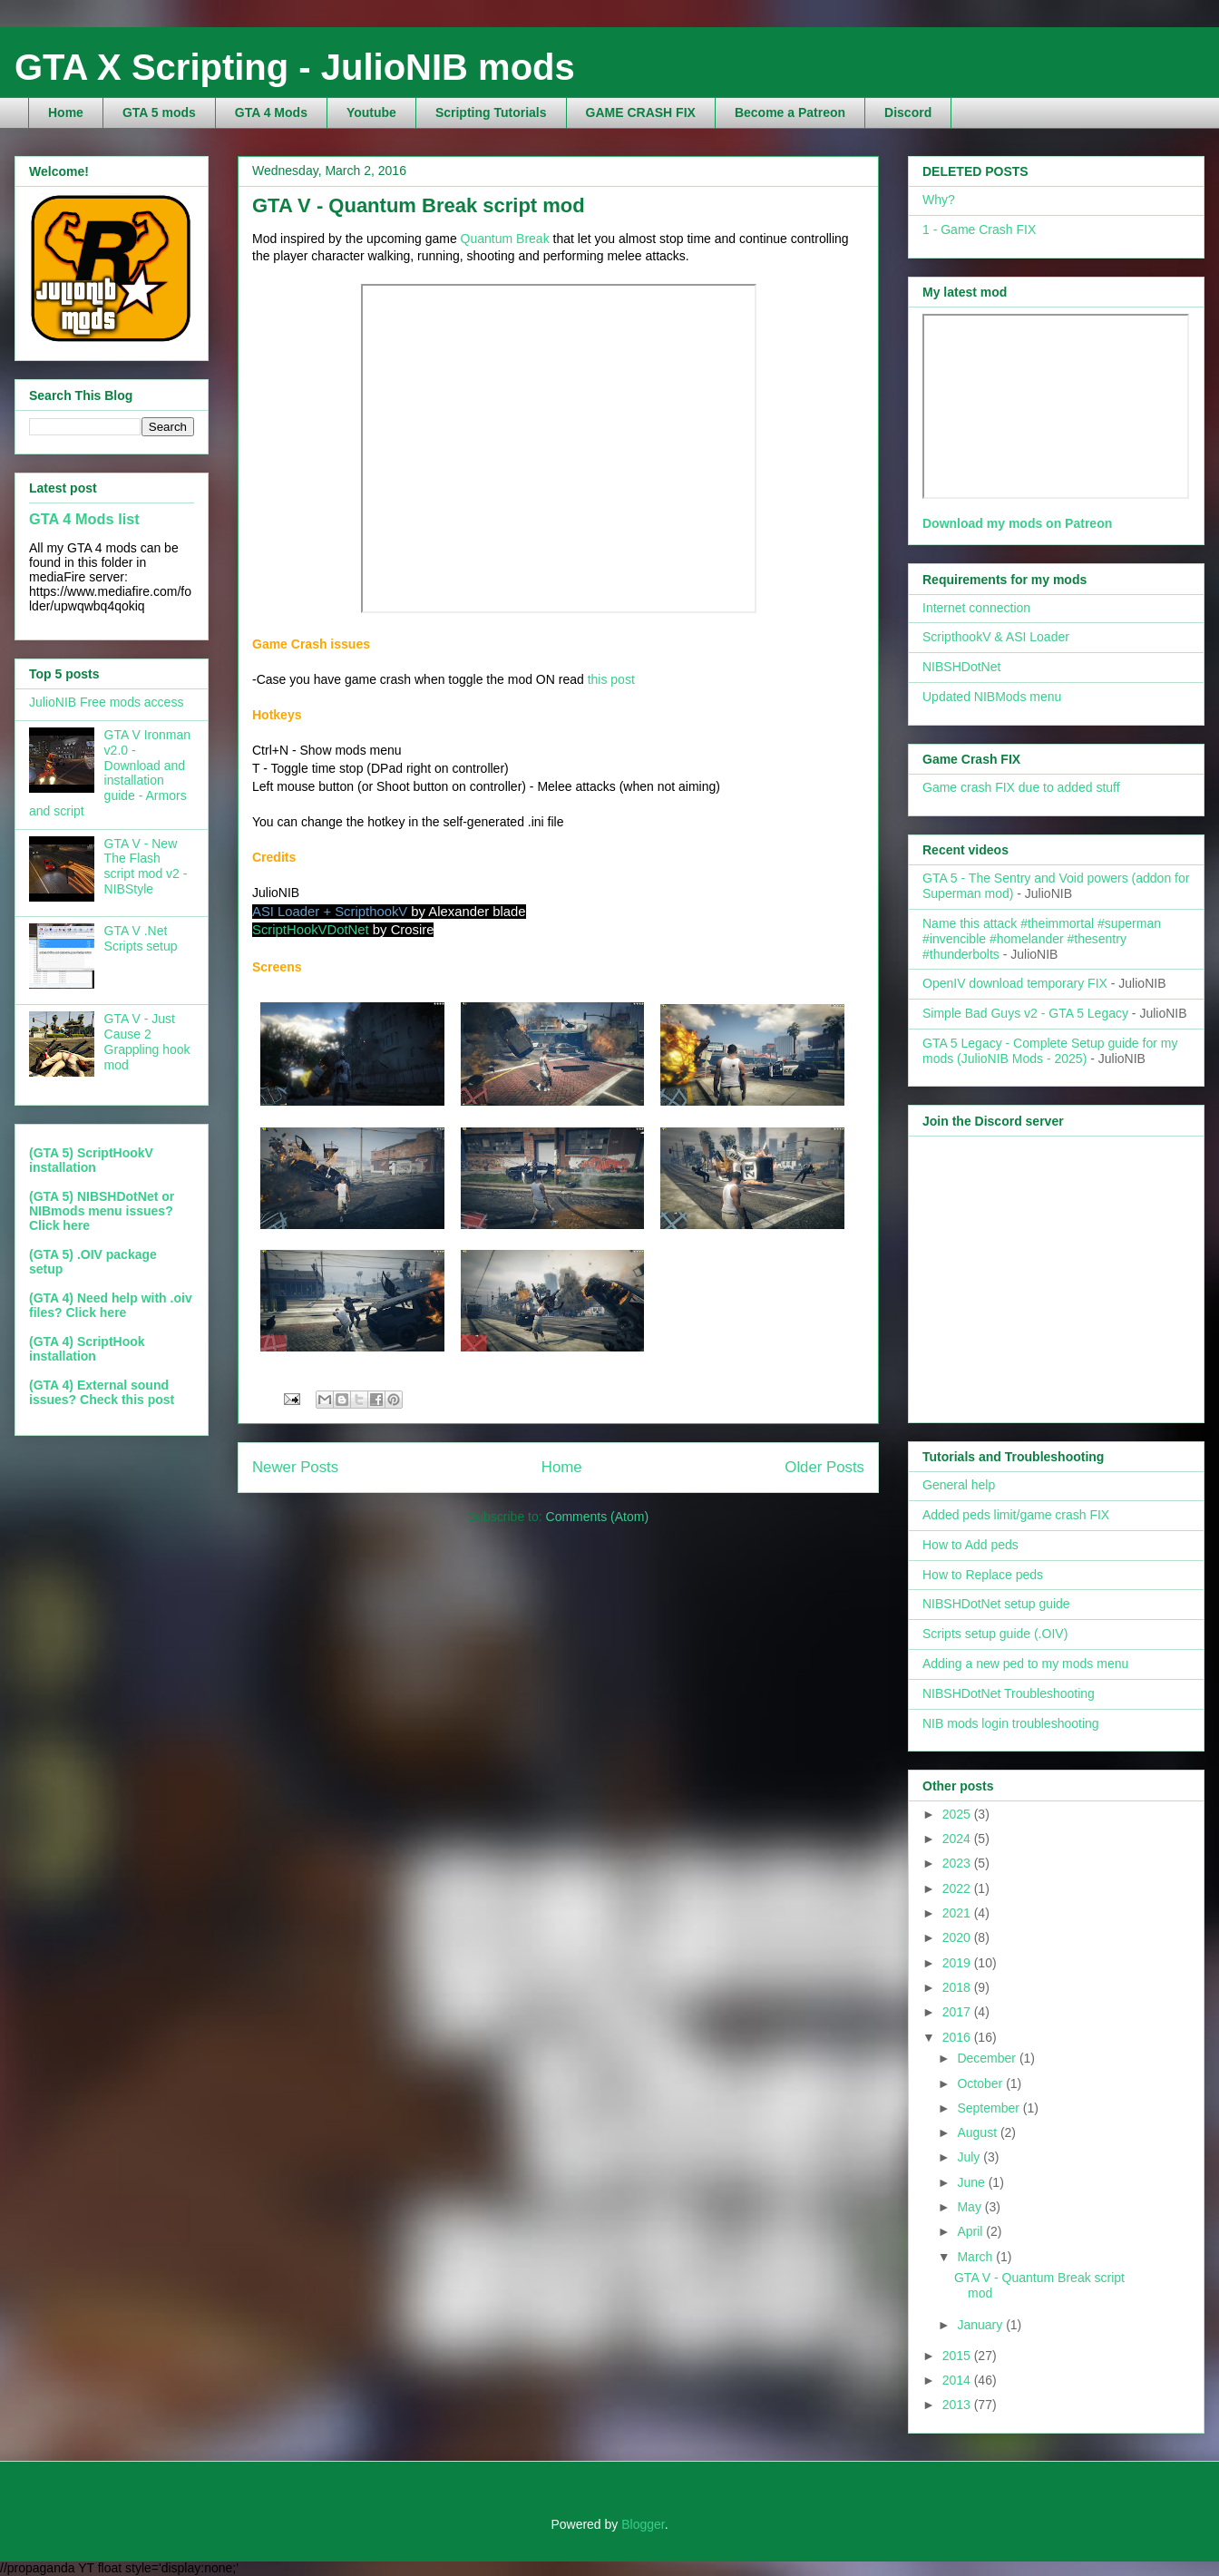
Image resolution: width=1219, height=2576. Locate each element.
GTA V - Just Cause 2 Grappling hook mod (147, 1041)
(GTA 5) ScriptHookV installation (91, 1160)
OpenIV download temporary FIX (1014, 983)
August (978, 2132)
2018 (958, 1987)
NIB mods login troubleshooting (1010, 1723)
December (988, 2058)
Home (65, 112)
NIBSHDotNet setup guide (996, 1603)
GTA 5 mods (159, 112)
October (981, 2083)
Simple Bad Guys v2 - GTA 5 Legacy (1025, 1013)
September (989, 2108)
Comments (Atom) (597, 1516)
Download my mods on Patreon (1017, 523)
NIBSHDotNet (961, 666)
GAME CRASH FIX (641, 112)
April (971, 2231)
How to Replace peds (982, 1574)
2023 (958, 1863)
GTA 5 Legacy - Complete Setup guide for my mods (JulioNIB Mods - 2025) (1049, 1051)
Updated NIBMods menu (991, 696)
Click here (59, 1225)
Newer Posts (295, 1467)
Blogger (642, 2524)
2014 (958, 2380)
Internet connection (976, 607)
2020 (958, 1937)
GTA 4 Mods (271, 112)
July (970, 2157)
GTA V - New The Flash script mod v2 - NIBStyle (146, 866)
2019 (958, 1963)
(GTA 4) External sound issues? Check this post (101, 1392)
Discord (907, 112)
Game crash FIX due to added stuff (1021, 787)
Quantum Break (505, 238)
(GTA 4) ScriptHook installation (87, 1348)
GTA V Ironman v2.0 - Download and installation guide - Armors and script (109, 772)
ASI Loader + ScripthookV (329, 911)
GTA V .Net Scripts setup (141, 938)
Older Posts (824, 1467)
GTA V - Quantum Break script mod (418, 205)
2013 (958, 2404)
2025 (958, 1814)
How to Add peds (970, 1544)
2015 (958, 2355)
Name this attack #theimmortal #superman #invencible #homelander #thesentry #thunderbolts (1041, 938)
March (976, 2256)
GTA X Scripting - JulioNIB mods (295, 67)
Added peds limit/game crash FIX (1015, 1515)
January (981, 2324)
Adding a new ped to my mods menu (1025, 1663)
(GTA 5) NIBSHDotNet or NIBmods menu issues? (101, 1203)
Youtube (371, 112)
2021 (958, 1913)
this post (611, 679)
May (970, 2207)
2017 (958, 2012)
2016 (958, 2037)
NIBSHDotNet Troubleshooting (1008, 1693)
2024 (958, 1838)
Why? (938, 199)
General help (958, 1485)
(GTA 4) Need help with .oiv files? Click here (110, 1305)
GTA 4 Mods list (84, 519)
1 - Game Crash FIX (979, 229)
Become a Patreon (790, 112)
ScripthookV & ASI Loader (995, 636)
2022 (958, 1888)
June (972, 2182)
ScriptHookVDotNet (310, 929)
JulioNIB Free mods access (106, 702)
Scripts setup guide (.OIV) (995, 1633)
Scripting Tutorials (491, 112)
